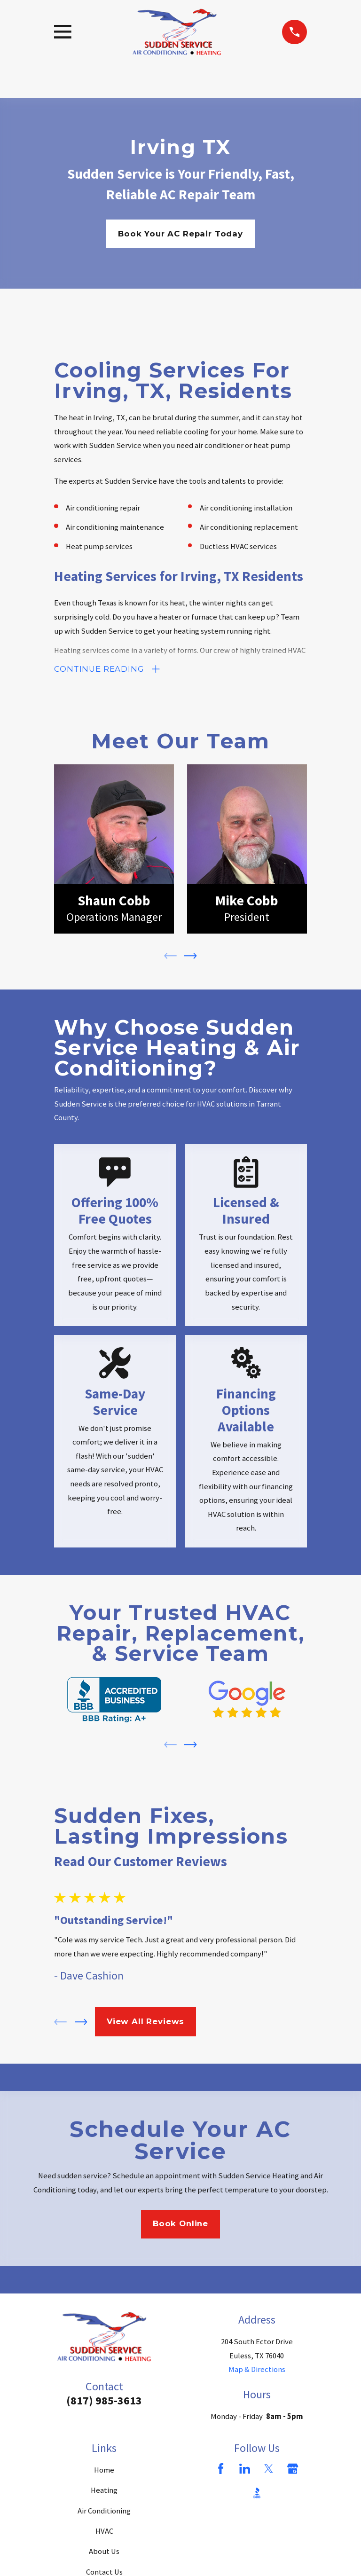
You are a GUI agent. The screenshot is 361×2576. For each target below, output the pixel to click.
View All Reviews (145, 2023)
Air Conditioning (104, 2513)
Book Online (180, 2225)
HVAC (104, 2533)
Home (104, 2472)
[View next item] (190, 957)
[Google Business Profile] (292, 2470)
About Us (104, 2553)
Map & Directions (256, 2371)
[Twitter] (268, 2470)
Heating (104, 2492)
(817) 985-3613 (104, 2402)
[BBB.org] (256, 2494)
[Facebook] (220, 2470)
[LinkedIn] (244, 2470)
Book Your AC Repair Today (180, 233)
